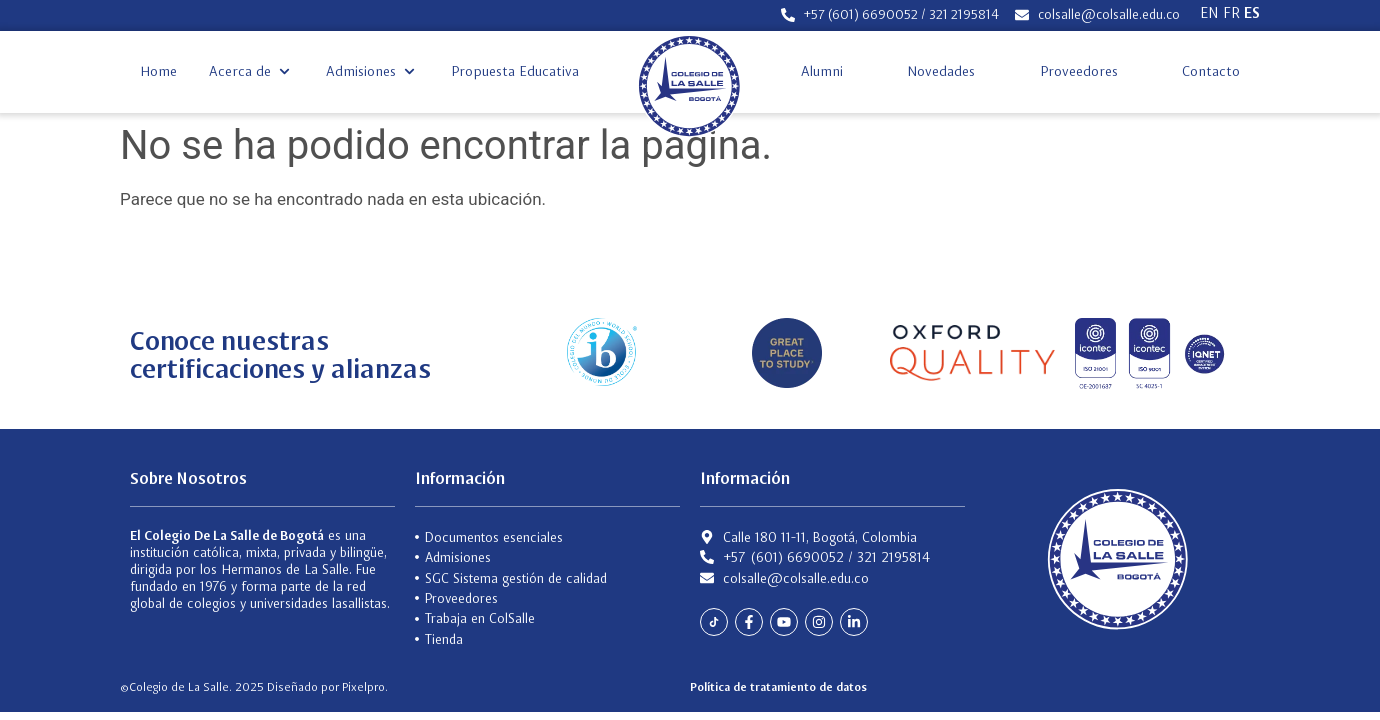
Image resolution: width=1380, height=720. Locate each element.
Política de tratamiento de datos (778, 687)
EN (1209, 13)
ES (1252, 13)
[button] (251, 71)
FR (1231, 13)
